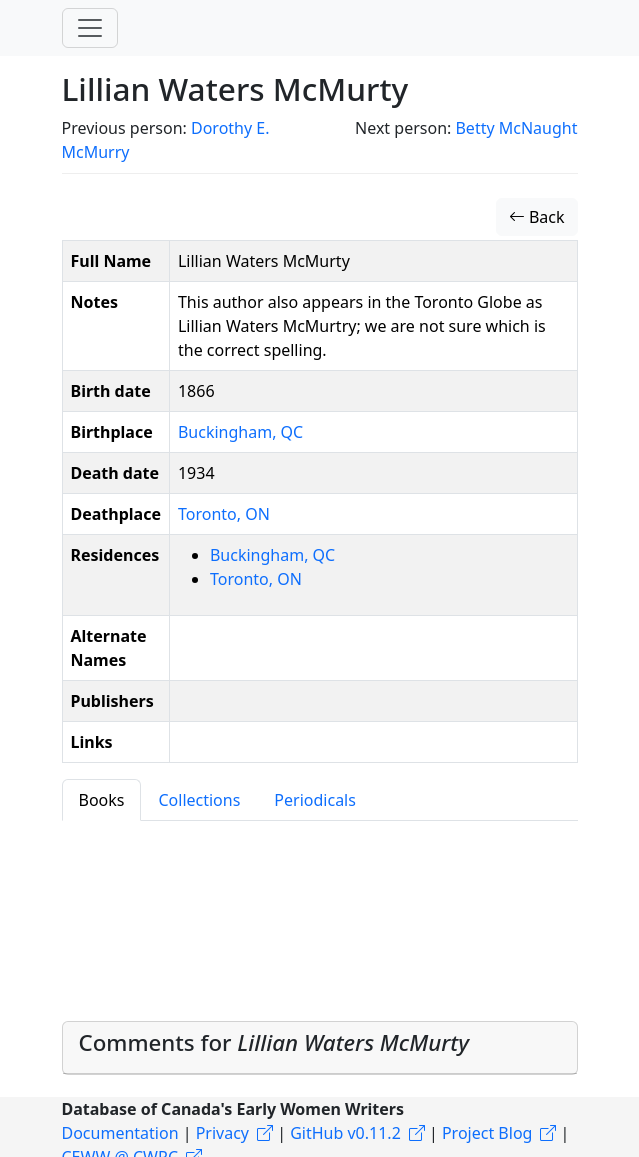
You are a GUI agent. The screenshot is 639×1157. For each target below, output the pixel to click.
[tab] (320, 1048)
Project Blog (487, 1133)
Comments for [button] (274, 1042)
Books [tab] (102, 800)
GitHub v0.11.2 (345, 1133)
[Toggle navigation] (90, 28)
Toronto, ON (224, 514)
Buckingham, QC (240, 432)
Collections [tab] (199, 800)
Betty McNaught (516, 128)
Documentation (120, 1133)
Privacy (222, 1133)
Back (537, 217)
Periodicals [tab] (315, 800)
